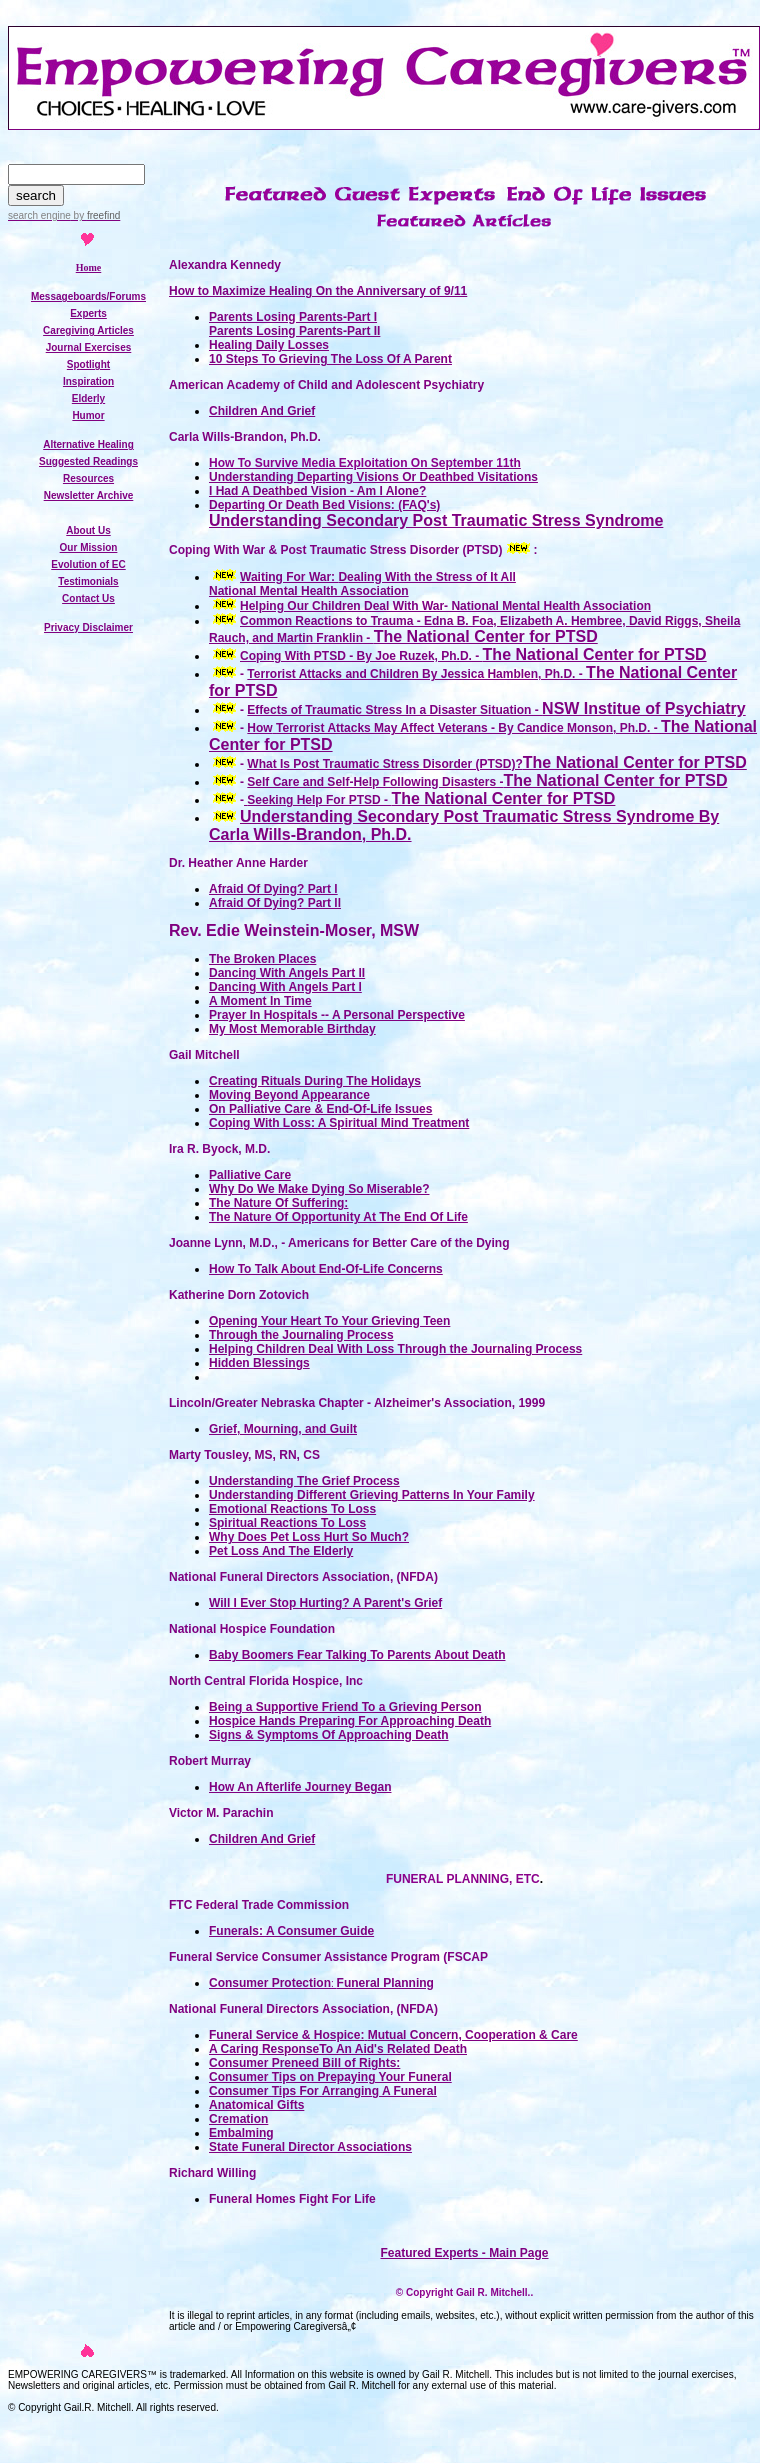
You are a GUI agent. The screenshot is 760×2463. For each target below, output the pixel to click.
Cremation (238, 2119)
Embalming (241, 2133)
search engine (39, 215)
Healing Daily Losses (269, 345)
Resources (88, 478)
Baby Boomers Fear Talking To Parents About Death (357, 1655)
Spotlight (88, 364)
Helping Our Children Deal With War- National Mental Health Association (445, 606)
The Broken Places (262, 959)
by (95, 215)
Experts (88, 313)
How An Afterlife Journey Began (300, 1787)
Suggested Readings (88, 461)
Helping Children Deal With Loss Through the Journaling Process (395, 1349)
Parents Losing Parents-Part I (293, 317)
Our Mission (89, 547)
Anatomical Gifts (256, 2105)
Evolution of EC (88, 564)
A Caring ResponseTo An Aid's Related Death (338, 2049)
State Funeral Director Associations (310, 2147)
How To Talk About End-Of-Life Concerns (326, 1269)
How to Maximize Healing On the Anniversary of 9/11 (318, 291)
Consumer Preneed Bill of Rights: (304, 2063)
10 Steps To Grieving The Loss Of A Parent (330, 359)
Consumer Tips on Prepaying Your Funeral (330, 2077)
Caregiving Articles (88, 330)
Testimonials (88, 581)
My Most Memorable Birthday (292, 1029)
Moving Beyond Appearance (289, 1095)
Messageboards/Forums (88, 296)
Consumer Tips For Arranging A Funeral (323, 2091)
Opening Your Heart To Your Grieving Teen (329, 1321)
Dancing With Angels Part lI (287, 973)
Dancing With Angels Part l (285, 987)
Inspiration (88, 381)
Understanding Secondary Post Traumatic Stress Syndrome (436, 520)
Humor (88, 415)
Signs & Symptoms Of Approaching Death (329, 1735)
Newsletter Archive (89, 495)
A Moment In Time (260, 1001)
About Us (88, 530)
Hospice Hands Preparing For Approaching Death (350, 1721)
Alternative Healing (88, 444)
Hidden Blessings (259, 1363)
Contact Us (88, 598)
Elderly (88, 398)
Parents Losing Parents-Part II (294, 331)
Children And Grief (262, 411)
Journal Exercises (89, 347)
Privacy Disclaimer (88, 627)
